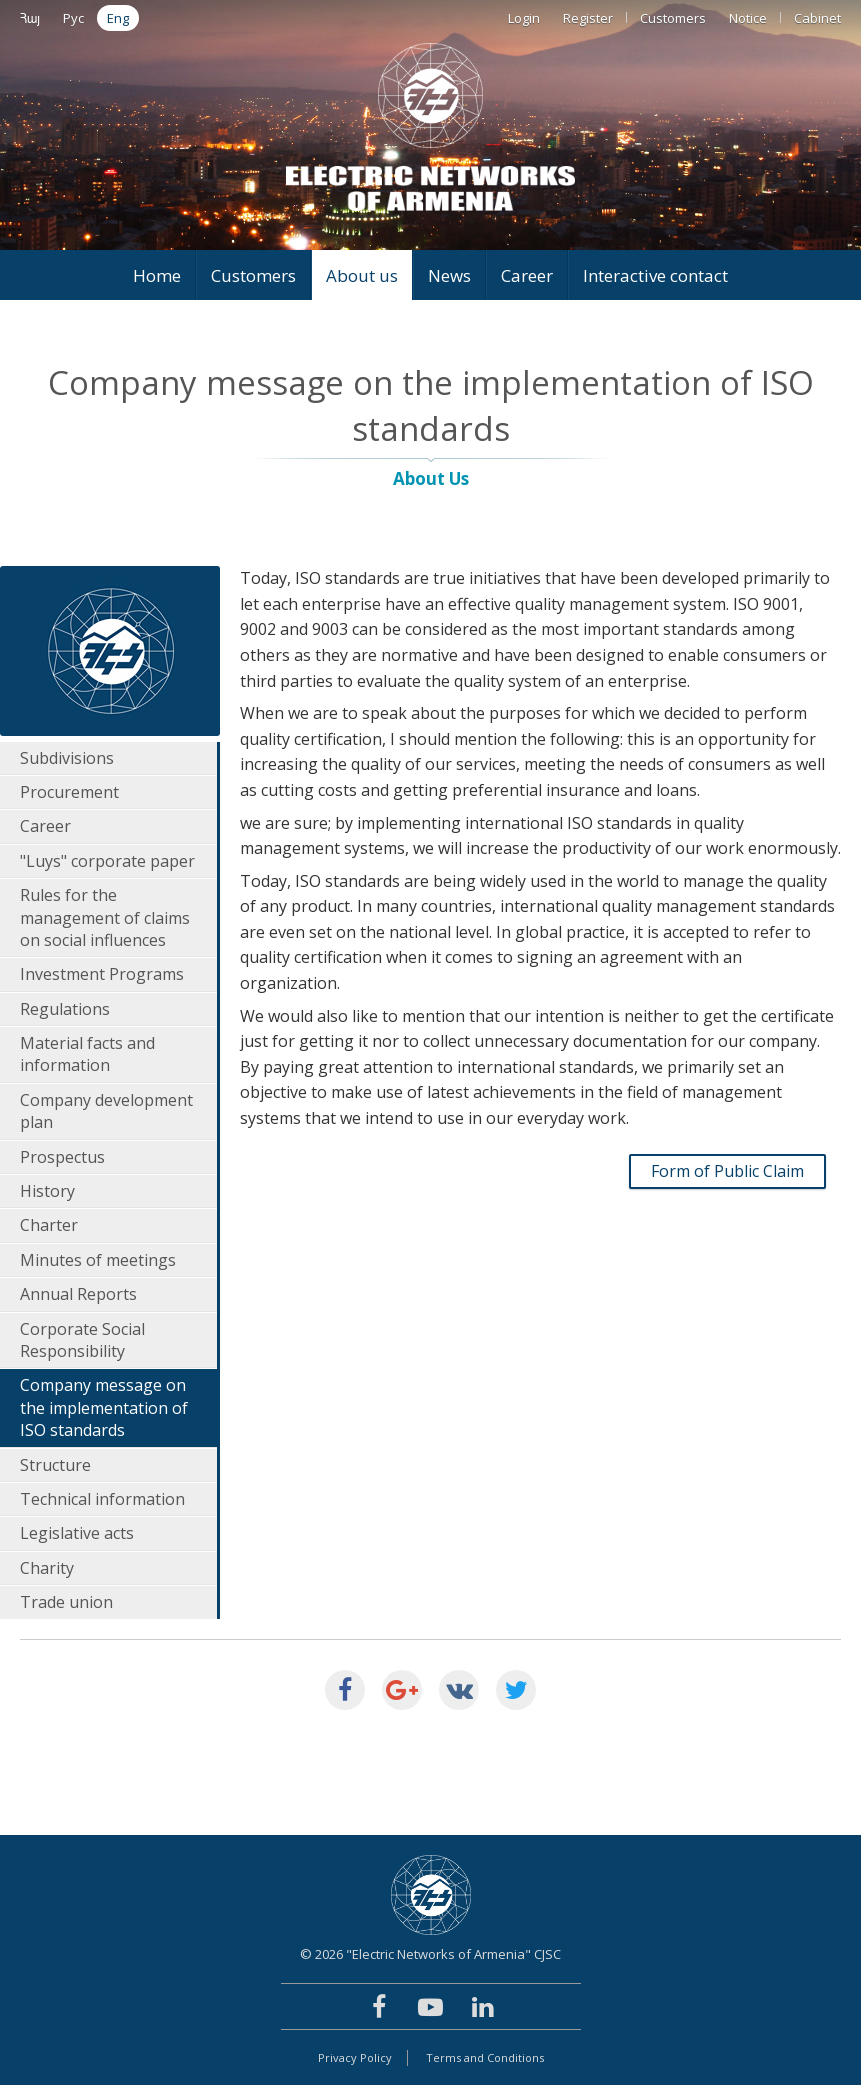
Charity (47, 1568)
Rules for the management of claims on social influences (105, 917)
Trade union (66, 1602)
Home (157, 275)
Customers (673, 18)
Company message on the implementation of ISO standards (104, 1407)
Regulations (65, 1009)
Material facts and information (87, 1054)
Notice (748, 18)
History (47, 1191)
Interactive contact (655, 275)
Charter (49, 1225)
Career (527, 275)
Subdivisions (67, 758)
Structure (55, 1465)
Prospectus (62, 1157)
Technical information (102, 1499)
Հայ (30, 18)
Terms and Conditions (485, 2057)
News (449, 275)
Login (524, 18)
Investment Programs (102, 974)
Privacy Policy (355, 2057)
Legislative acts (77, 1533)
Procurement (69, 792)
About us (362, 275)
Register (588, 18)
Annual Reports (78, 1294)
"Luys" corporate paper (107, 861)
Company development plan (106, 1111)
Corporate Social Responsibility (82, 1340)
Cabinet (817, 18)
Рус (73, 18)
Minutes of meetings (98, 1260)
